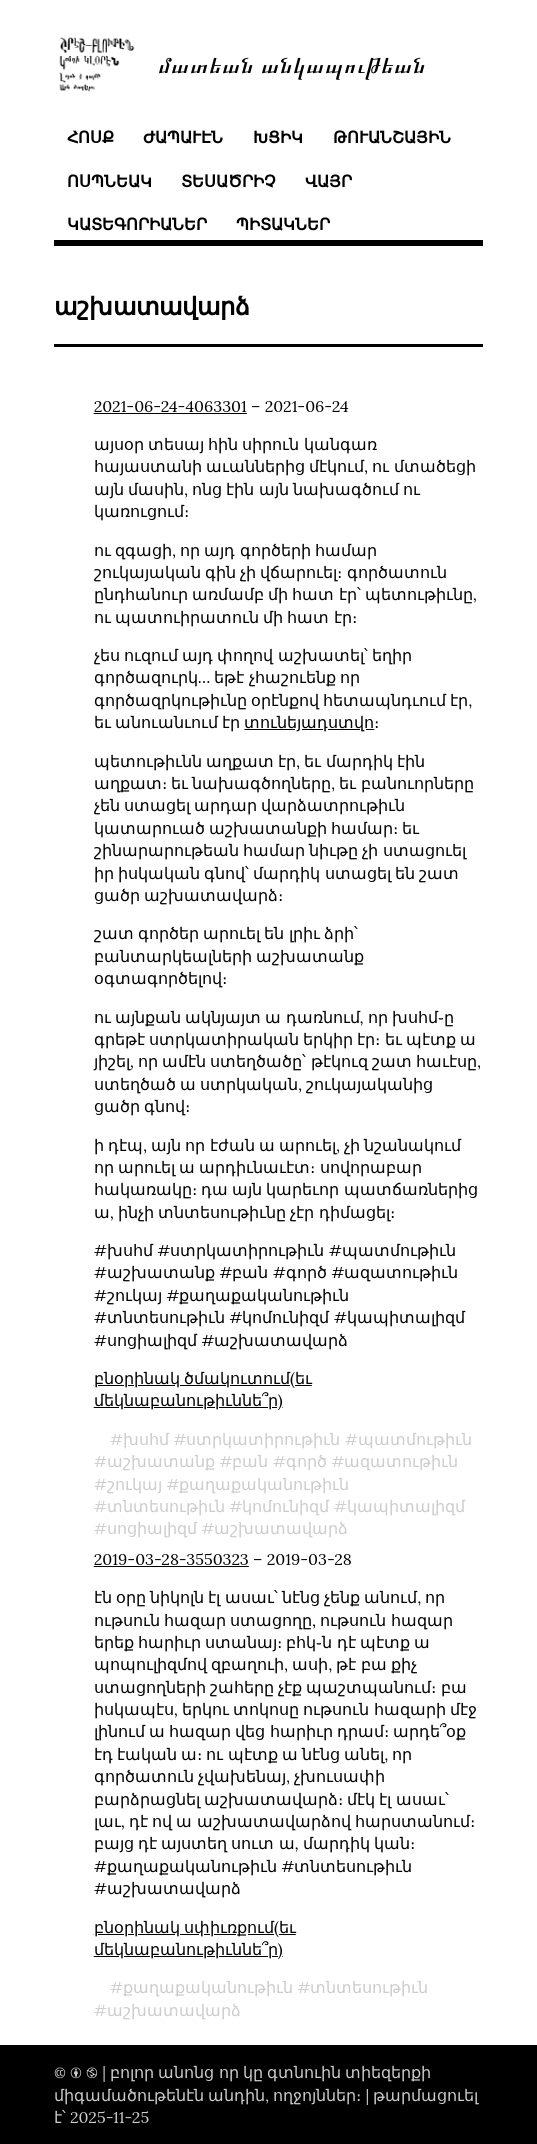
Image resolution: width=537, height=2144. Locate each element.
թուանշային (392, 137)
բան (250, 1461)
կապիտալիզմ (406, 1506)
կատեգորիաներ (137, 224)
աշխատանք (161, 1461)
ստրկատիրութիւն (263, 1439)
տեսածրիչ (228, 181)
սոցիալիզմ (152, 1528)
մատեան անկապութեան (292, 63)
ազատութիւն (401, 1461)
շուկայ (134, 1484)
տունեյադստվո (309, 722)
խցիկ (278, 137)
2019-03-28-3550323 (171, 1559)
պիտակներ (283, 224)
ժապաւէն (183, 137)
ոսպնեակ (109, 181)
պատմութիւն (415, 1439)
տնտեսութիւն (166, 1506)
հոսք (90, 137)
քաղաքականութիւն (264, 1484)
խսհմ (146, 1439)
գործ (306, 1461)
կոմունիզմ (285, 1506)
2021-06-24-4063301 (170, 406)
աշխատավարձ (281, 1528)
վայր (328, 181)
